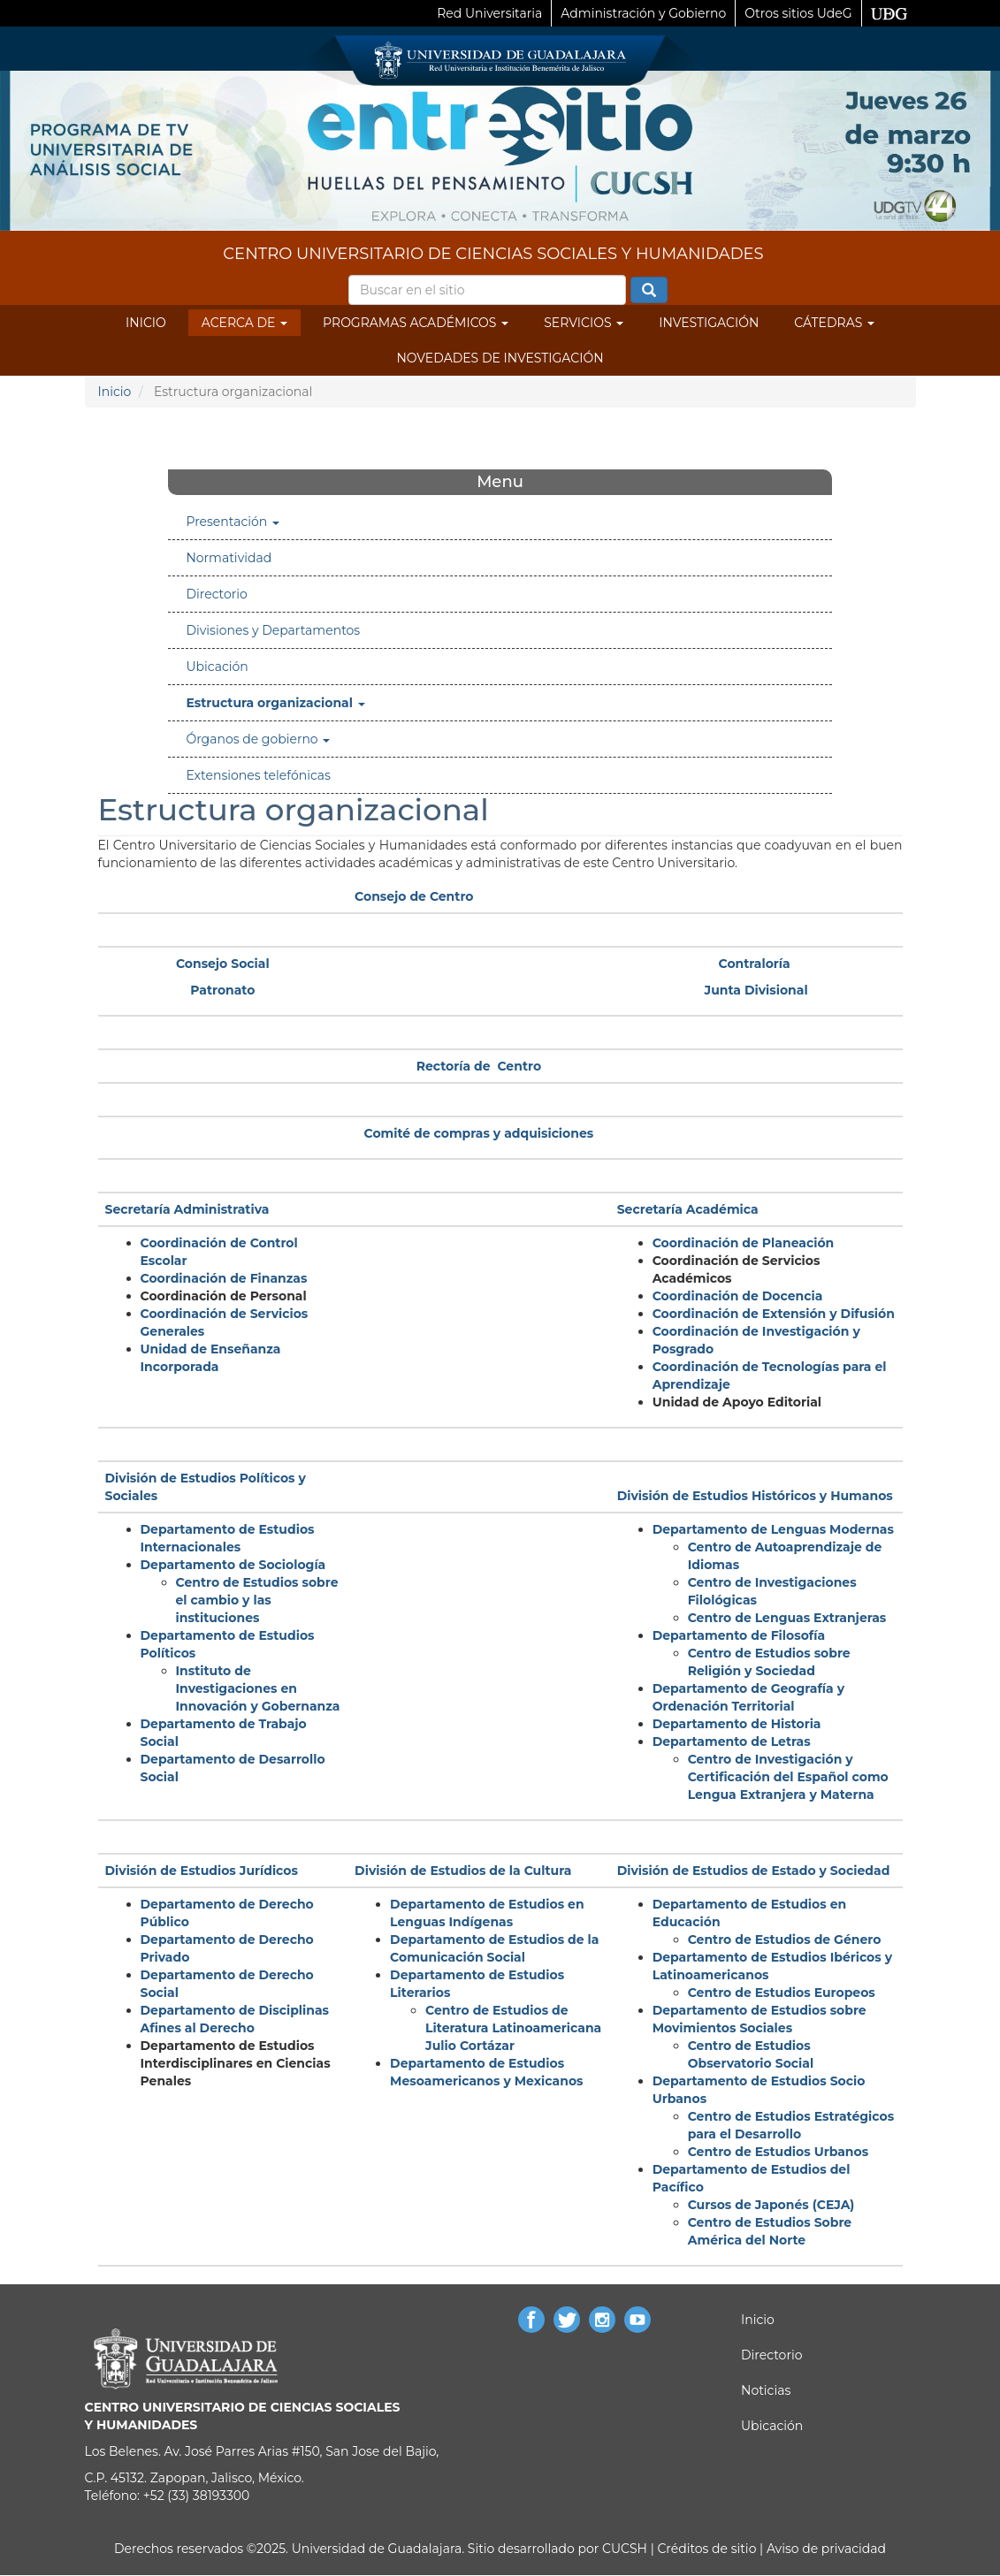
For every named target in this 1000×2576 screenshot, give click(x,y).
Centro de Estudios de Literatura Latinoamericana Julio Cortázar (513, 2028)
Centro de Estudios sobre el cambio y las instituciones (257, 1600)
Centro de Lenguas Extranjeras (787, 1618)
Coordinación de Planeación (744, 1243)
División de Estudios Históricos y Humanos (755, 1496)
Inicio (146, 323)
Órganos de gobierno (258, 739)
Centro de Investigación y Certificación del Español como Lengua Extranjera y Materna (788, 1776)
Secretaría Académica (688, 1209)
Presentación (232, 522)
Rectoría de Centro (478, 1066)
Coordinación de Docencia (738, 1296)
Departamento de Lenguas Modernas (773, 1529)
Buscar (649, 291)
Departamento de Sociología (233, 1565)
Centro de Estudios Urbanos (778, 2152)
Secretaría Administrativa (187, 1209)
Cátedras (834, 323)
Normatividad (228, 558)
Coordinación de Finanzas (224, 1278)
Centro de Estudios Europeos (781, 1993)
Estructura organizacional (275, 703)
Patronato (222, 990)
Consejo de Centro (414, 896)
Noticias (765, 2390)
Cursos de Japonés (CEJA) (771, 2205)
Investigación (709, 323)
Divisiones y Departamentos (273, 630)
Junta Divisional (756, 990)
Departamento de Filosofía (739, 1635)
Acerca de (244, 323)
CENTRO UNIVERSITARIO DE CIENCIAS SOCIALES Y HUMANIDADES (493, 253)
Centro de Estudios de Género (785, 1939)
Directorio (216, 594)
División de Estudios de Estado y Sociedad (753, 1871)
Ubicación (217, 666)
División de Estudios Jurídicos (201, 1871)
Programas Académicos (415, 323)
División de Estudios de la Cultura (463, 1871)
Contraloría (754, 964)
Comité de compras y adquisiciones (479, 1133)
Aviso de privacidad (824, 2549)
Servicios (583, 323)
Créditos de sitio (706, 2549)
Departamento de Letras (732, 1741)
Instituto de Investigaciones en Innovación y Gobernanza (258, 1688)
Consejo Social (223, 964)
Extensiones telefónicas (258, 775)
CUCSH (624, 2549)
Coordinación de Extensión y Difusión (774, 1314)
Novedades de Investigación (499, 358)
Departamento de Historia (737, 1724)
